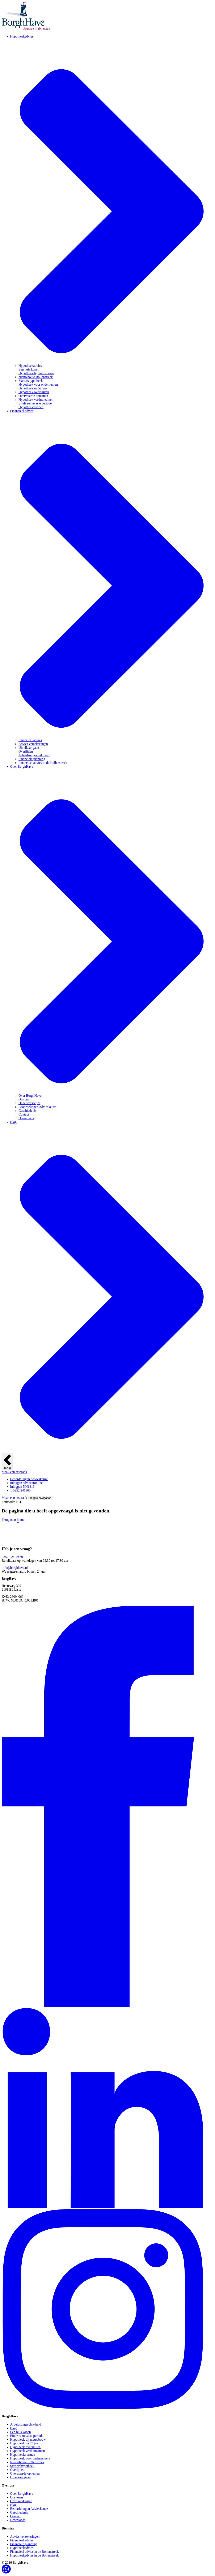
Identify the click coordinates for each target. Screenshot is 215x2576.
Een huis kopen (20, 2432)
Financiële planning (23, 2544)
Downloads (17, 2520)
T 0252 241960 (20, 1490)
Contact (15, 2516)
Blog (13, 2428)
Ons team (16, 2497)
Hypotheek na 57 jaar (24, 2443)
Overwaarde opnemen (25, 2473)
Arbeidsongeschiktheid (25, 2424)
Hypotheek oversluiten (25, 2447)
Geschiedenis (19, 2512)
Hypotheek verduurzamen (27, 2451)
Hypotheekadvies (21, 2548)
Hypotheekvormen (22, 2454)
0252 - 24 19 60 (12, 1557)
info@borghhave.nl (15, 1567)
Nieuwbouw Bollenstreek (27, 2462)
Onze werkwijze (21, 2501)
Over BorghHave (21, 2493)
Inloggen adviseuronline (26, 1483)
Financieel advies (22, 2540)
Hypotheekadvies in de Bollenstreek (34, 2555)
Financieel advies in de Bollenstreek (34, 2551)
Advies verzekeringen (24, 2536)
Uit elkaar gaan (20, 2477)
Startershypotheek (22, 2466)
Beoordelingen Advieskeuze (29, 1479)
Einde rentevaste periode (26, 2435)
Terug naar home (13, 1519)
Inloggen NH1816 (22, 1486)
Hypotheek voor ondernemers (30, 2458)
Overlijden (17, 2469)
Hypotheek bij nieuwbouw (28, 2439)
